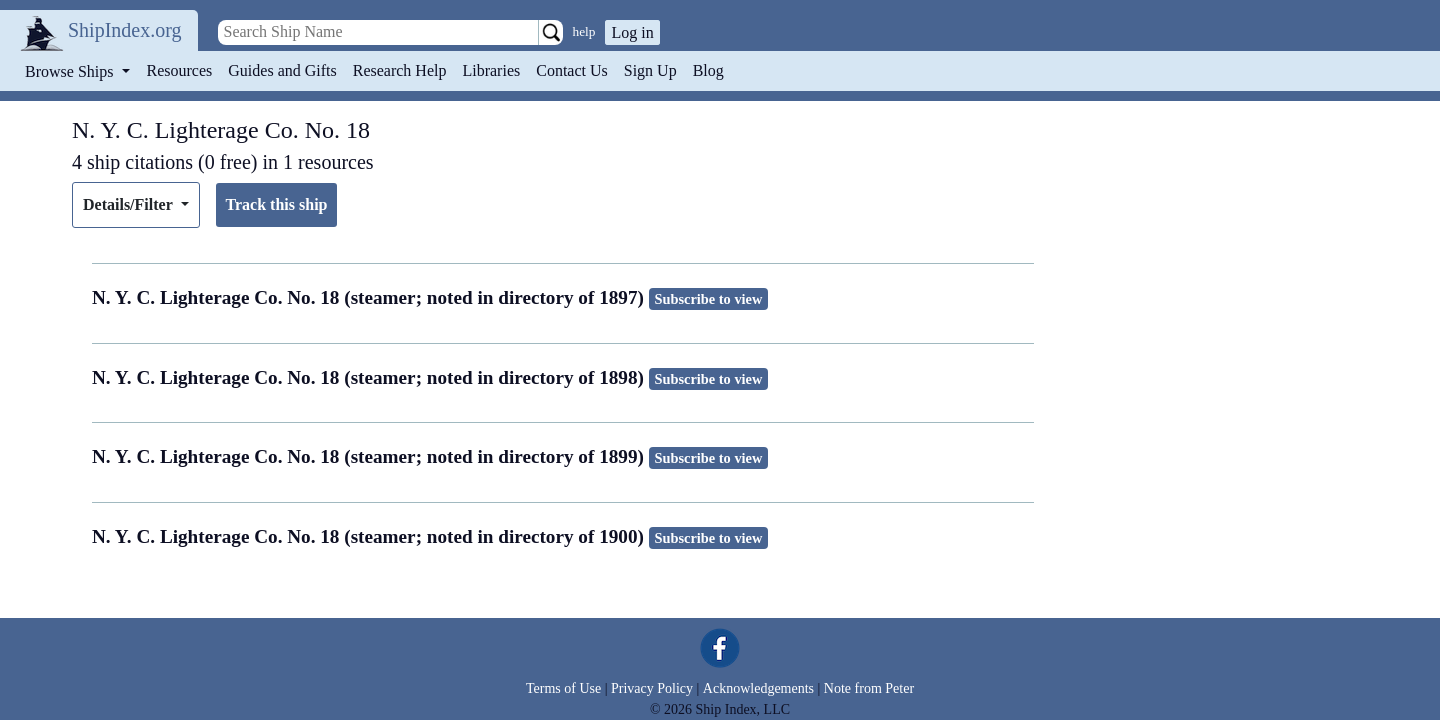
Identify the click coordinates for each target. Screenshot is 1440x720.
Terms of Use (563, 688)
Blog (708, 70)
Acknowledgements (758, 688)
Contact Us (572, 70)
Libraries (491, 70)
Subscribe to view (708, 299)
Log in (632, 32)
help (584, 31)
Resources (180, 70)
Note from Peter (869, 688)
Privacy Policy (652, 688)
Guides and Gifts (282, 70)
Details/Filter (129, 204)
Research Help (400, 70)
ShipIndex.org (125, 30)
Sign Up (650, 70)
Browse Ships (71, 71)
